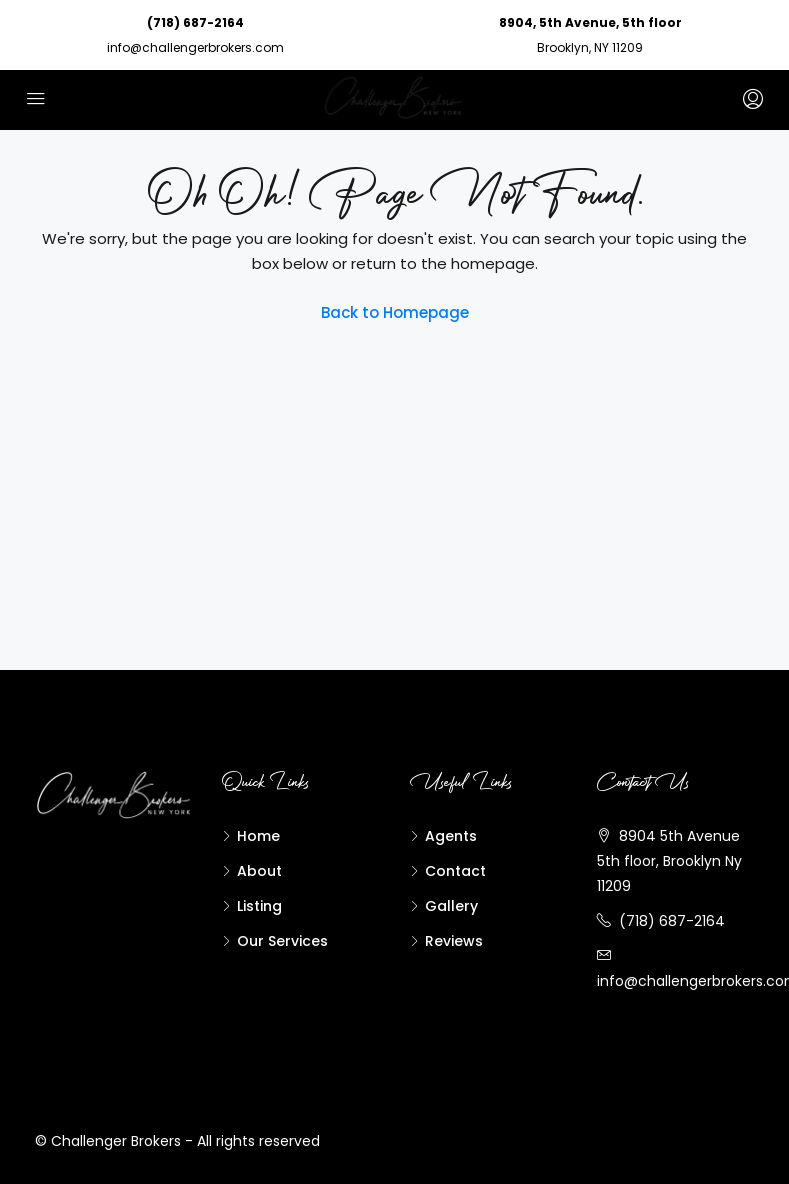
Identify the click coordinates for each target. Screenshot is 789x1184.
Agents (451, 836)
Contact (455, 871)
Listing (259, 906)
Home (258, 836)
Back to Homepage (395, 312)
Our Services (282, 941)
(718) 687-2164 (195, 22)
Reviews (454, 941)
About (259, 871)
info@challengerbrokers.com (195, 47)
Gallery (451, 906)
